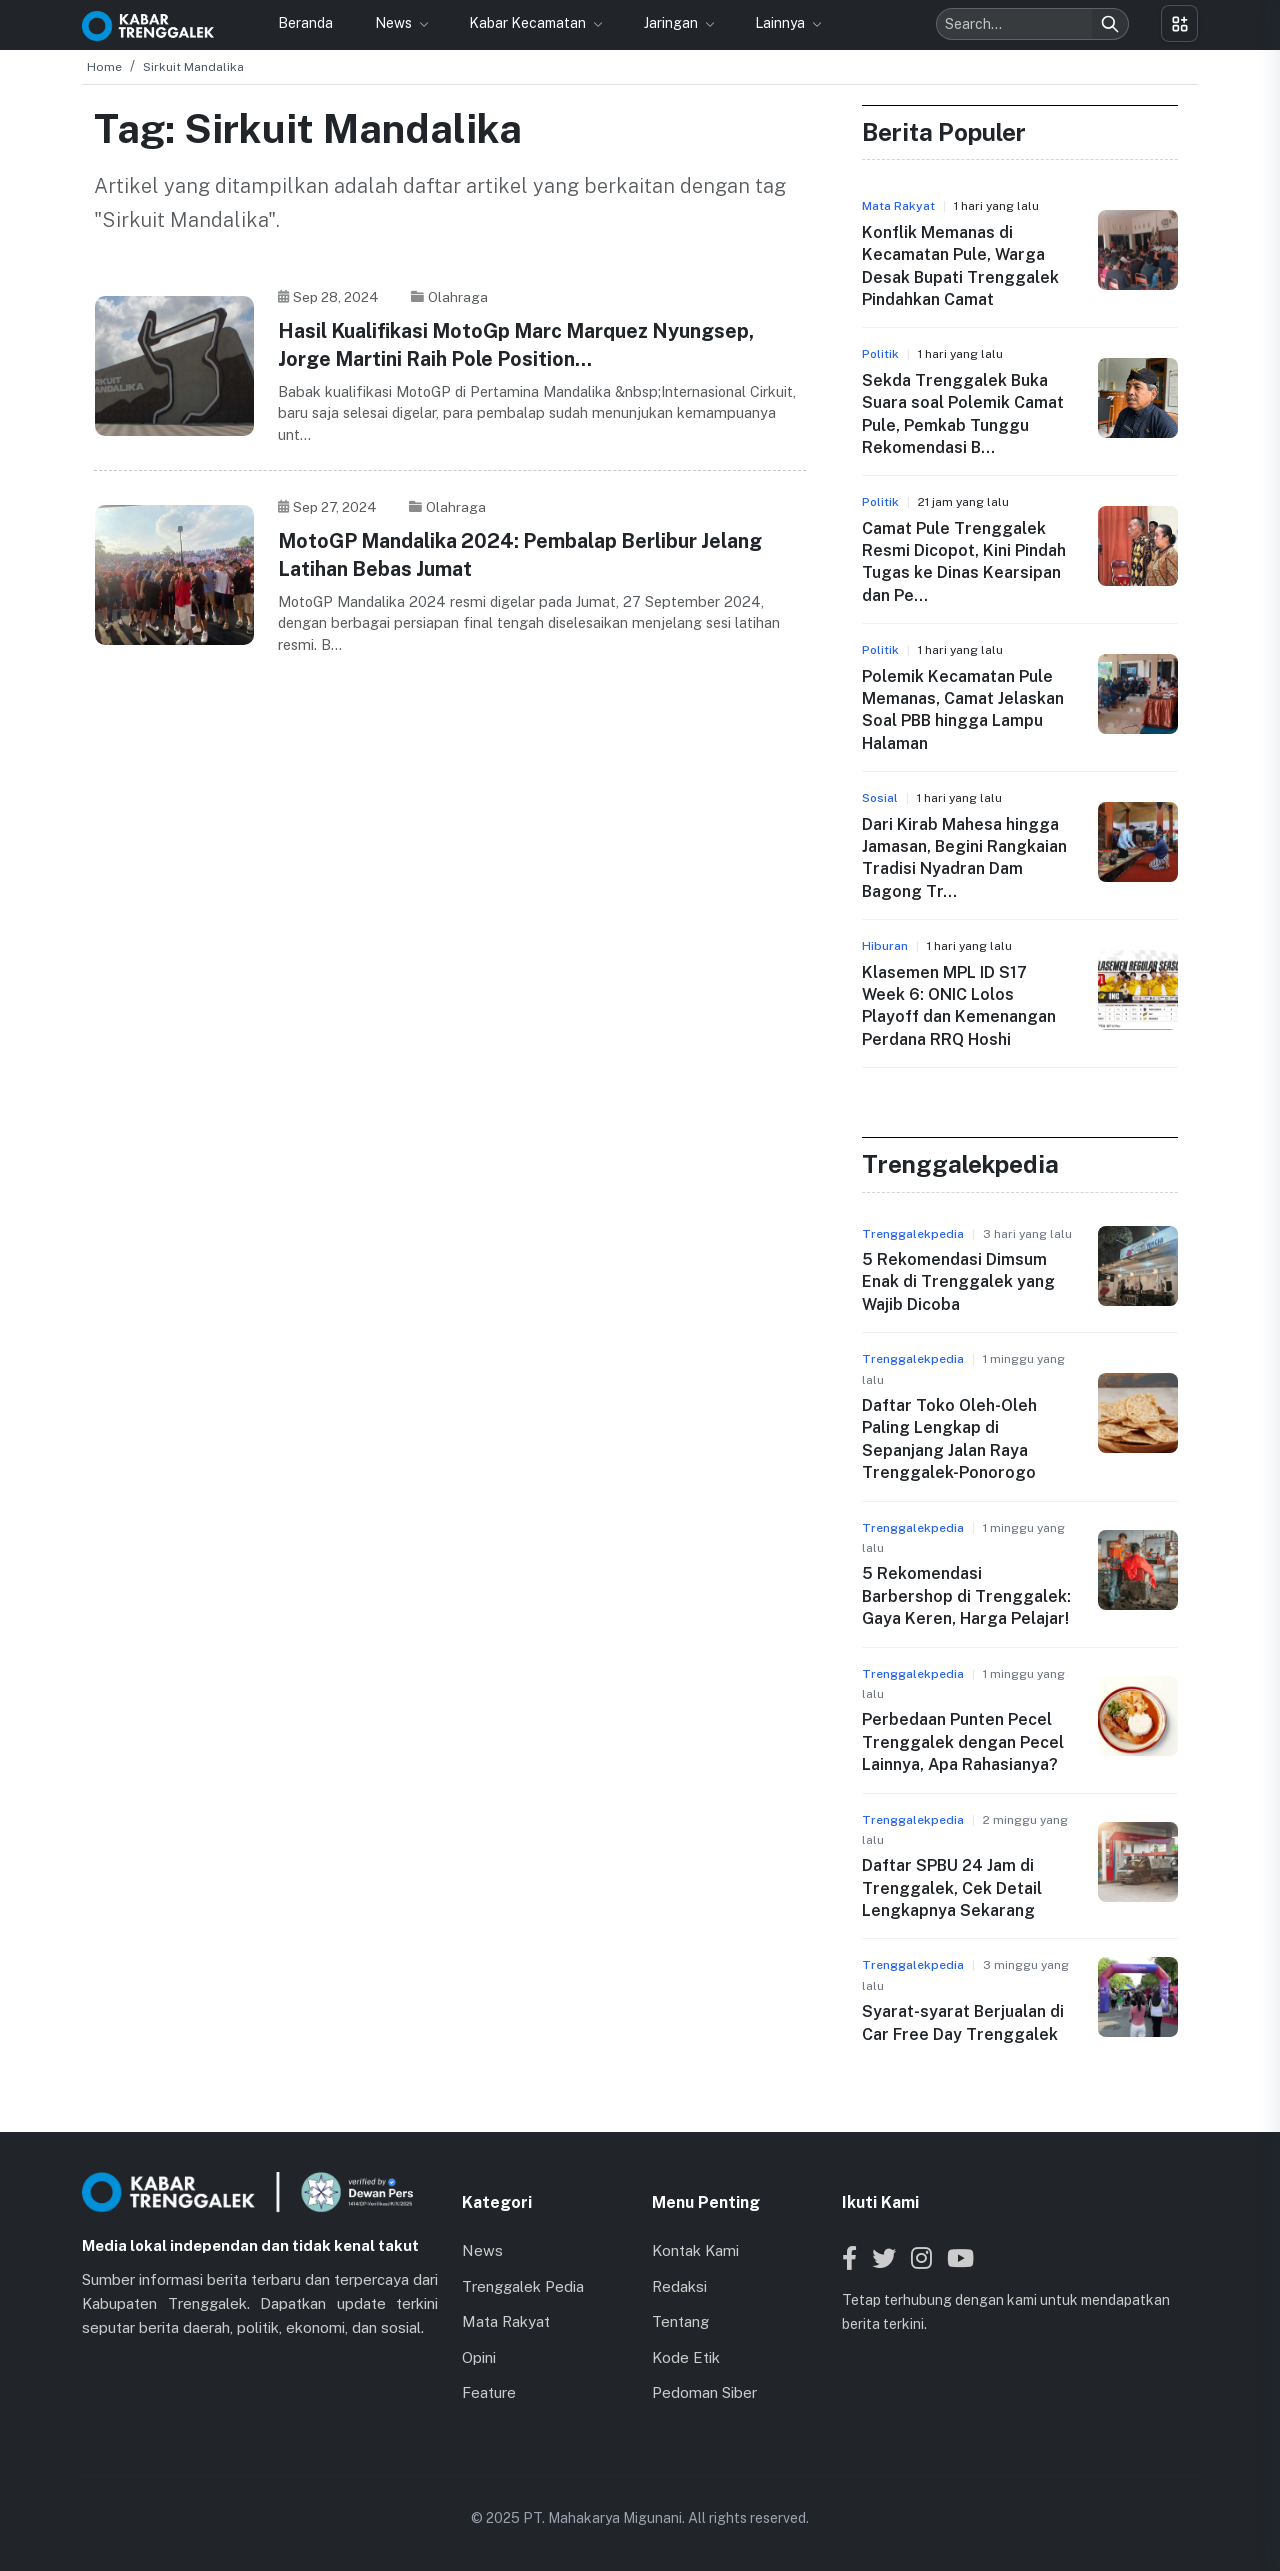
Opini (479, 2357)
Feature (489, 2392)
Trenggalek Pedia (523, 2286)
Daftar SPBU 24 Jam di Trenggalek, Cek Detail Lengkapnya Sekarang (952, 1888)
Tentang (680, 2321)
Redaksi (679, 2286)
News (395, 23)
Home (104, 67)
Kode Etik (686, 2357)
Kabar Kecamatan (529, 23)
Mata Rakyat (506, 2321)
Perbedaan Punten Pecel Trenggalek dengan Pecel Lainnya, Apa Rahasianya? (963, 1742)
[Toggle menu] (1179, 23)
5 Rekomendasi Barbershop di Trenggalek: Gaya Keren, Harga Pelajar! (966, 1596)
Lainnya (781, 23)
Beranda (305, 23)
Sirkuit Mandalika (193, 67)
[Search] (1110, 24)
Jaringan (672, 23)
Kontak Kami (695, 2250)
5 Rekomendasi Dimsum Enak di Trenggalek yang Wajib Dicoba (958, 1282)
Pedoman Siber (704, 2392)
